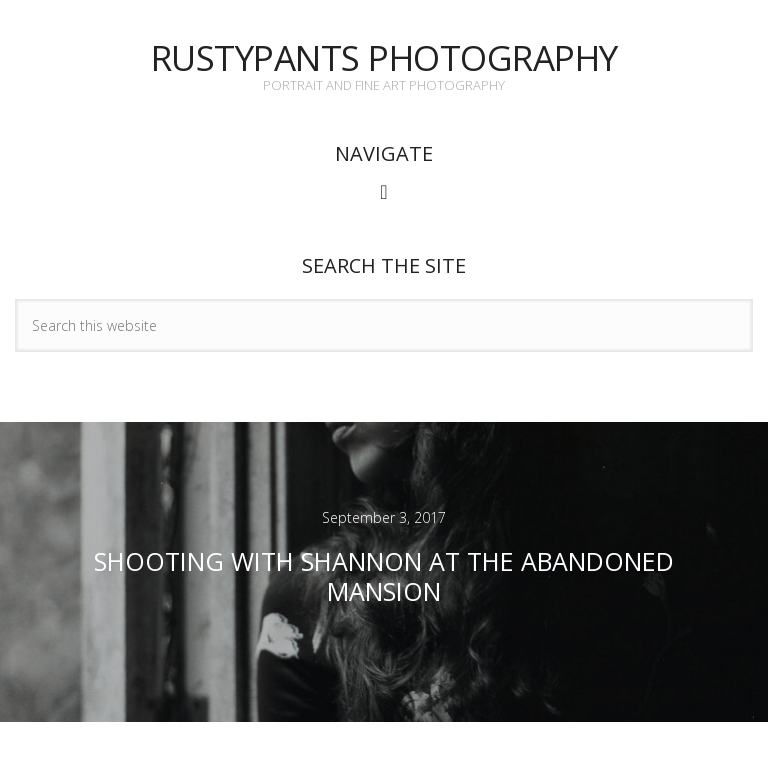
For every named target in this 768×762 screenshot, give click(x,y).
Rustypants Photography (384, 57)
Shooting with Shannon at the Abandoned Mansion (384, 576)
